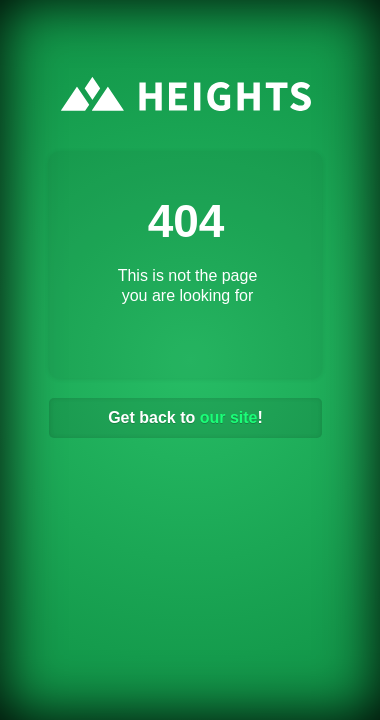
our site (229, 417)
